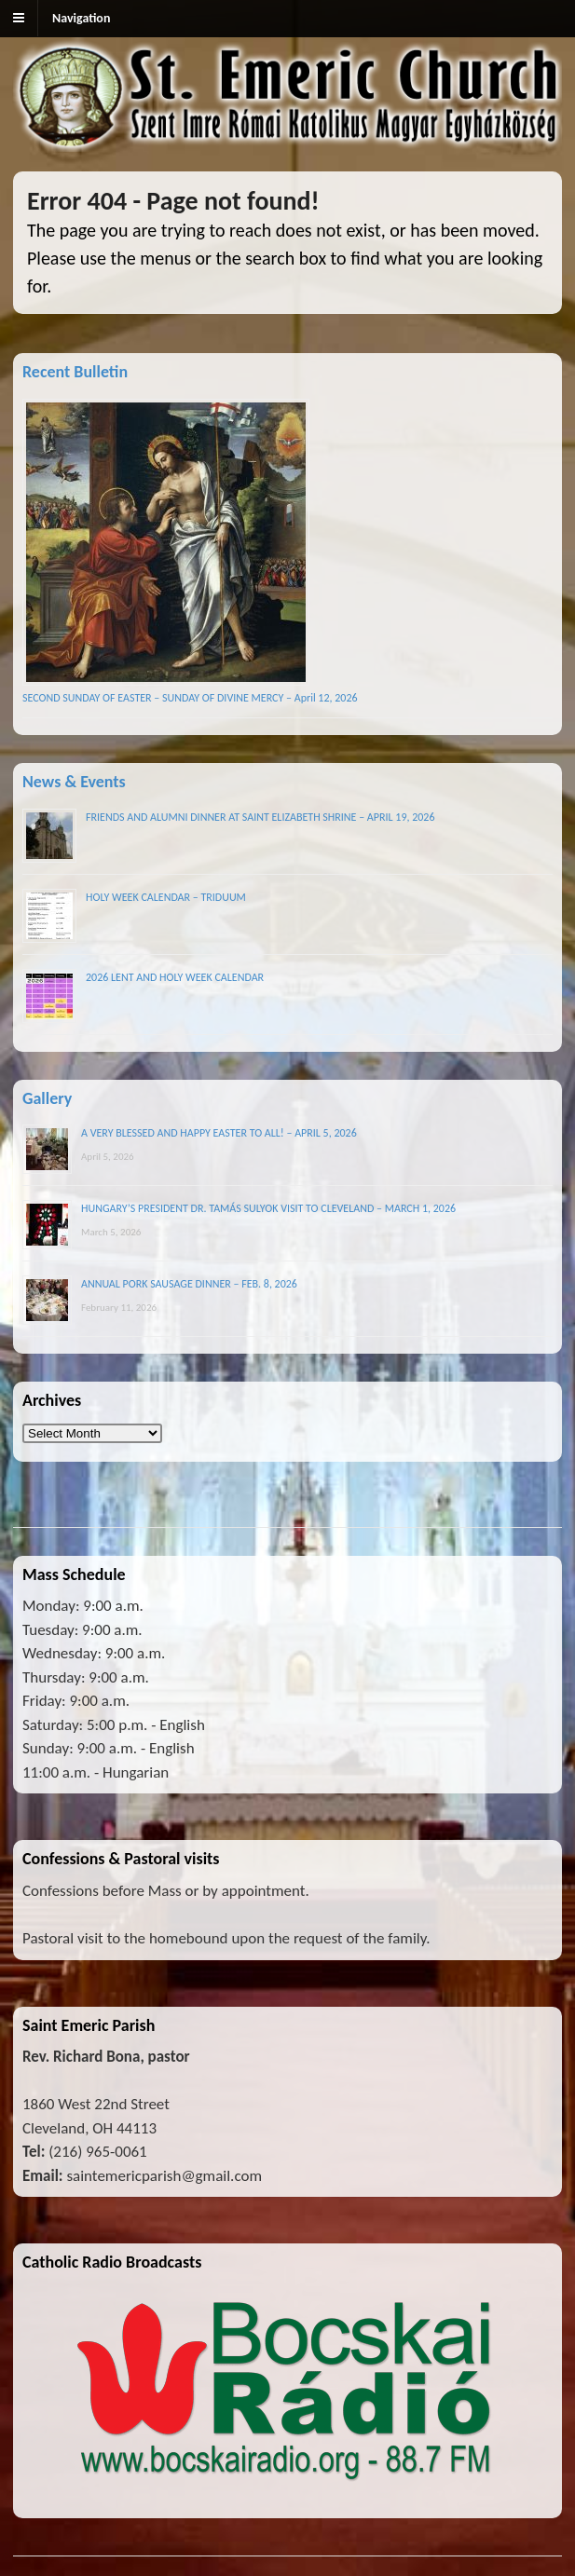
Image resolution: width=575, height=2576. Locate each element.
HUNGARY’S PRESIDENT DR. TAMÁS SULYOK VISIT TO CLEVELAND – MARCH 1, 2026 (268, 1208)
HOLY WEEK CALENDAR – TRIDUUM (166, 897)
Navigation (81, 18)
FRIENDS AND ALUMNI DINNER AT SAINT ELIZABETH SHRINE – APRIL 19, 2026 (260, 817)
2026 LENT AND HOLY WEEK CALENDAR (175, 977)
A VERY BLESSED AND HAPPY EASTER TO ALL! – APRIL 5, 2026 (219, 1132)
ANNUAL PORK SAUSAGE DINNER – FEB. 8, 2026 (189, 1283)
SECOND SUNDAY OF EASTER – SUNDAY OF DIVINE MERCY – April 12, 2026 (190, 697)
